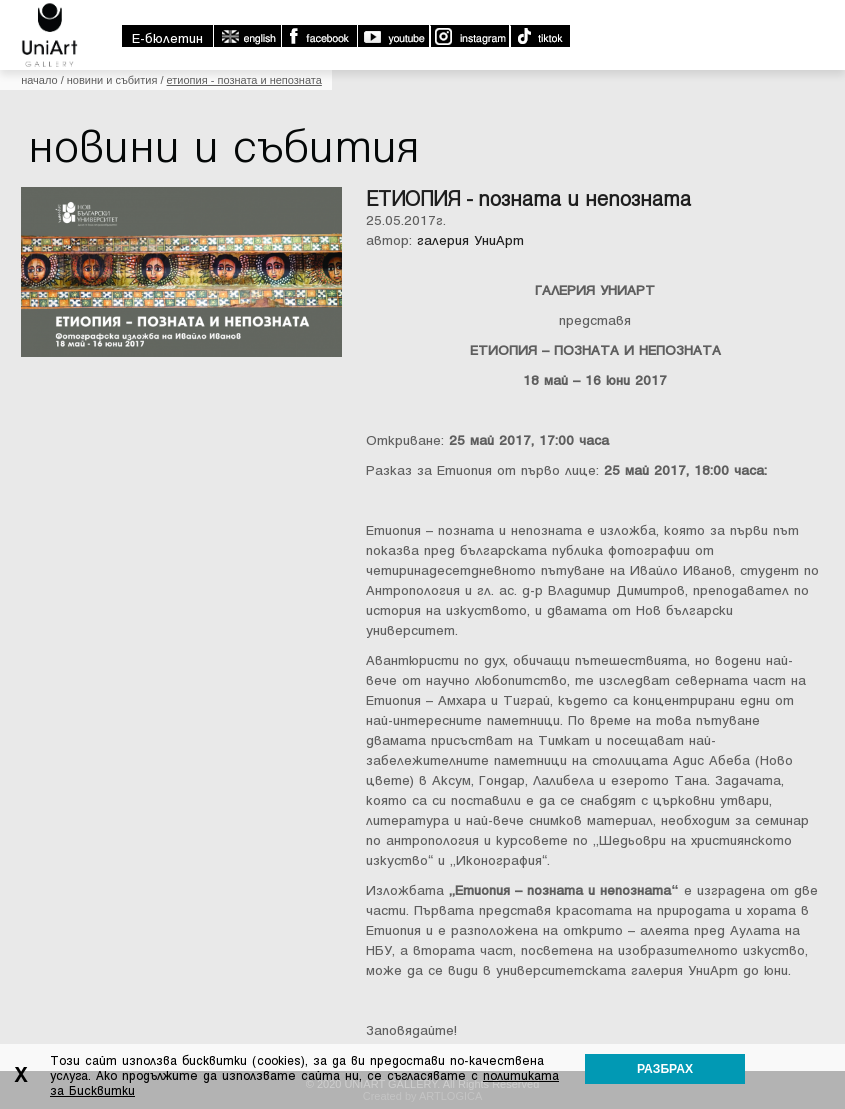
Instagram (469, 36)
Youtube (393, 36)
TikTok (539, 36)
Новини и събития (112, 80)
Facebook (319, 36)
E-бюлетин (167, 38)
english (247, 36)
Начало (39, 80)
